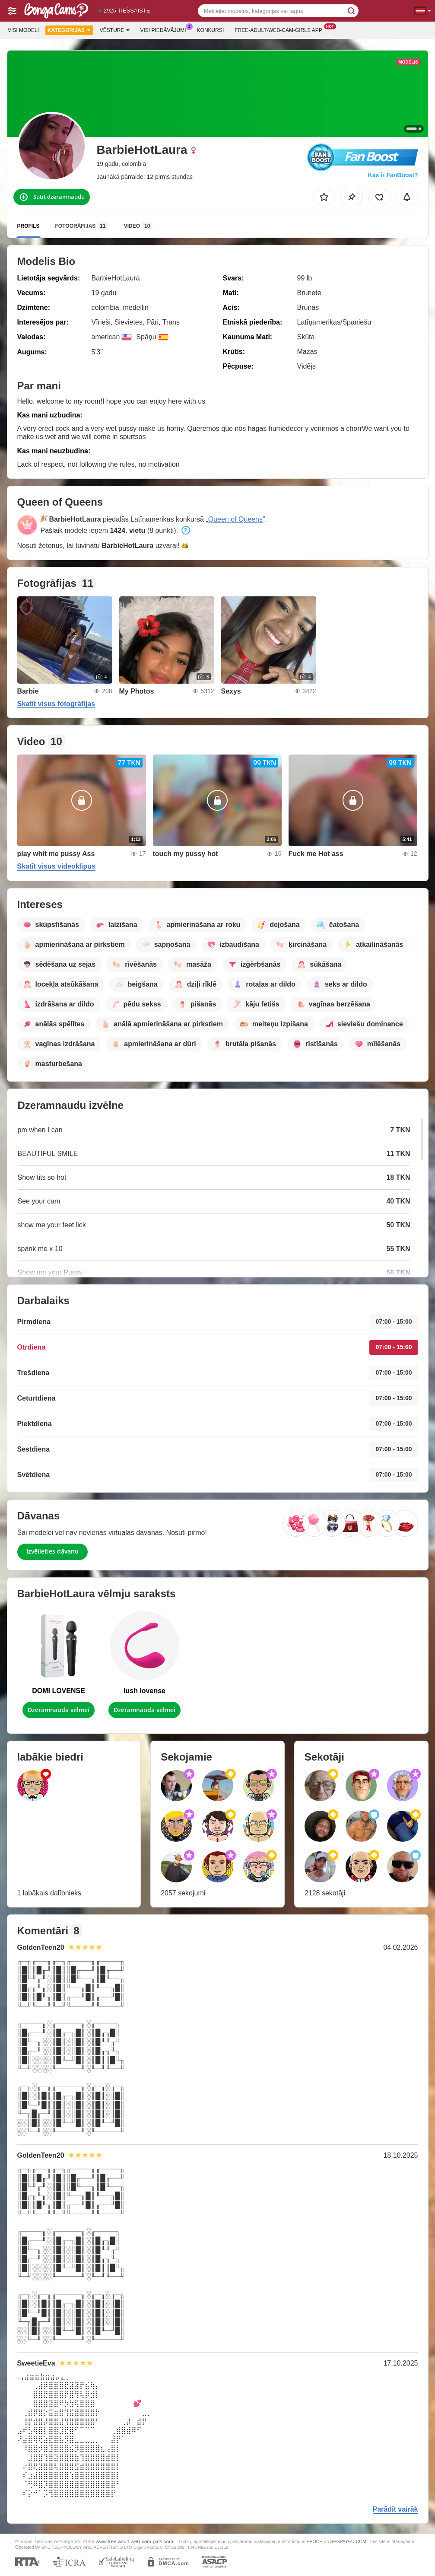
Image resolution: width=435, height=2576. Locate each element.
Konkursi (210, 30)
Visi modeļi (23, 30)
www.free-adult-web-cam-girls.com (134, 2541)
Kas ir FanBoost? (393, 175)
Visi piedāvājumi (165, 29)
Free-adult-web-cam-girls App (280, 29)
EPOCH (314, 2541)
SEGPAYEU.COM (348, 2541)
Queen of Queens (235, 519)
